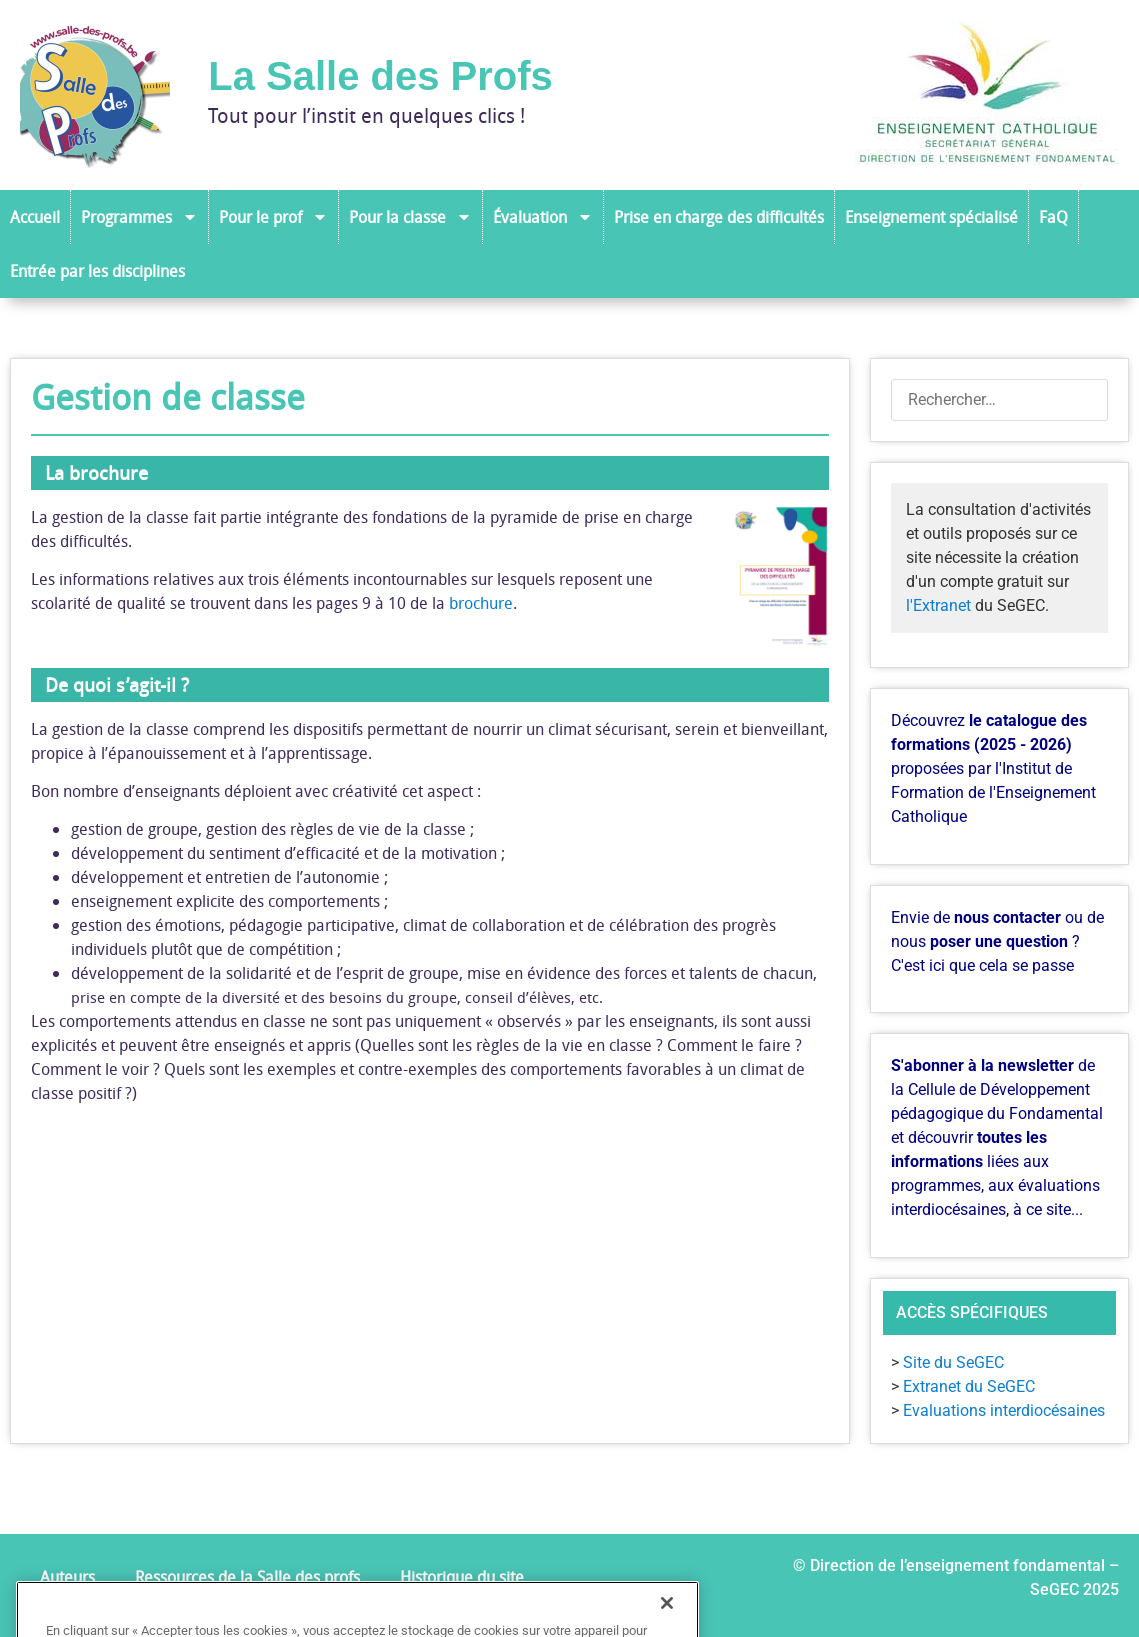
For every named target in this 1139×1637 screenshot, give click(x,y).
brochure (481, 603)
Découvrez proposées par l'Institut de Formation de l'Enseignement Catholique (993, 768)
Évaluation (543, 217)
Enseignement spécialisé (931, 217)
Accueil (35, 217)
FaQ (1053, 217)
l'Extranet (938, 605)
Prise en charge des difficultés (719, 217)
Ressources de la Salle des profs (247, 1577)
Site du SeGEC (953, 1362)
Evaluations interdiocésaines (1004, 1410)
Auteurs (67, 1577)
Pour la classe (410, 217)
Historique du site (462, 1577)
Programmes (139, 217)
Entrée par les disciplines (97, 271)
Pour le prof (273, 217)
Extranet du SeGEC (969, 1386)
